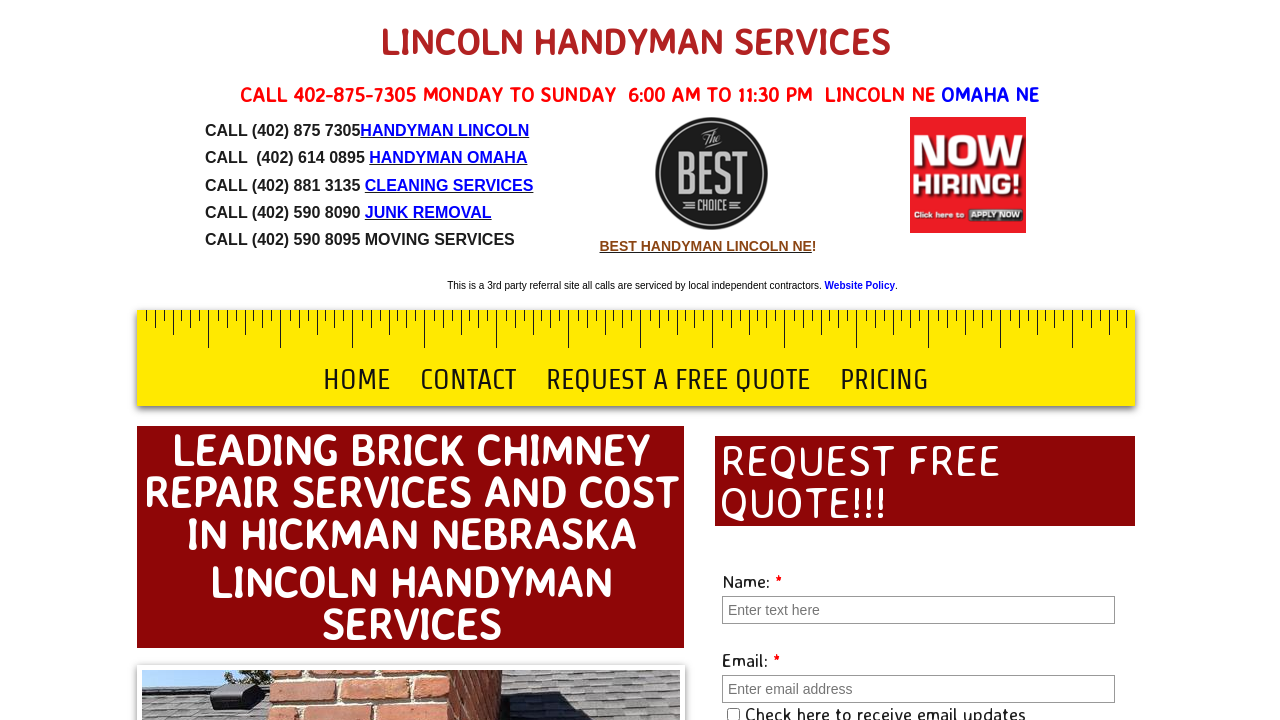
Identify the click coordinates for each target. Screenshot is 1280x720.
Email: (751, 660)
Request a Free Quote (678, 379)
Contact (468, 379)
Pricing (884, 379)
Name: (752, 581)
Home (356, 379)
